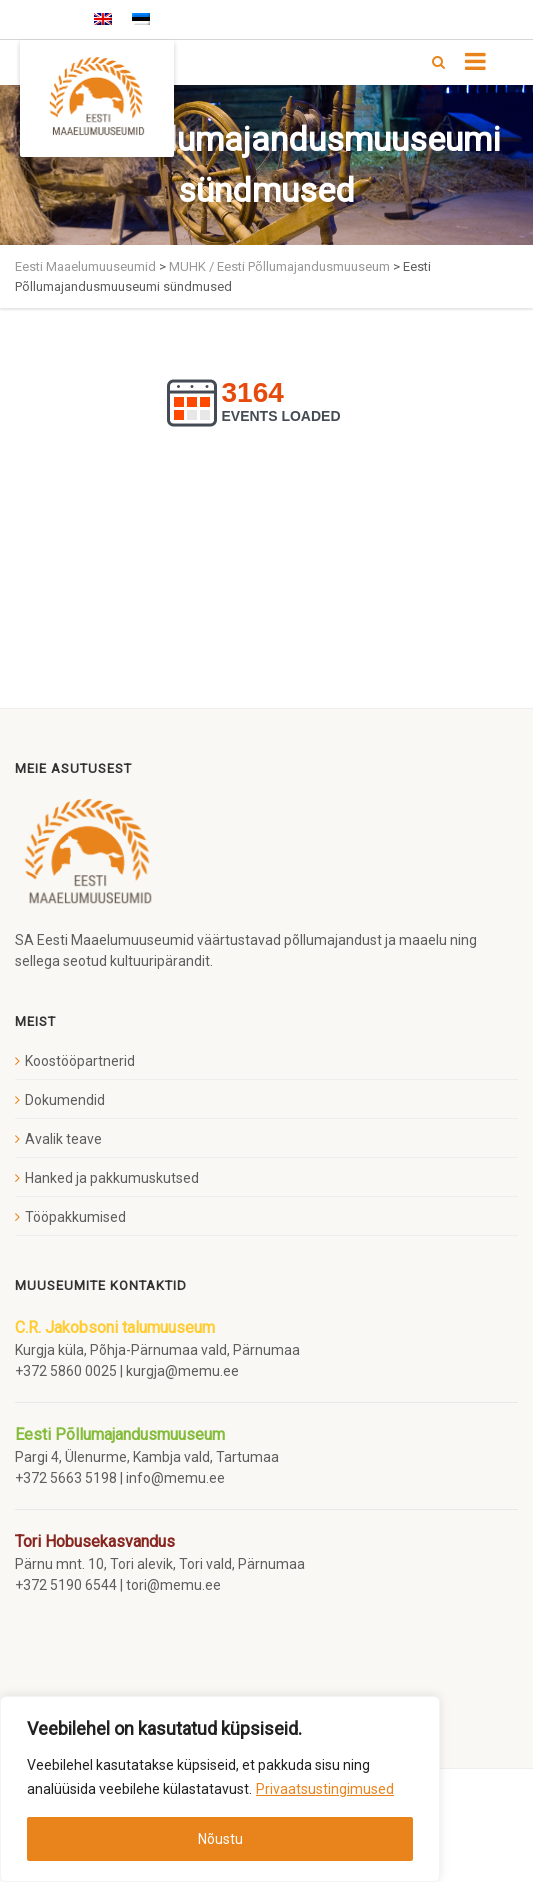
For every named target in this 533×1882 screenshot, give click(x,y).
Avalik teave (63, 1139)
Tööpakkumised (75, 1217)
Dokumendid (65, 1100)
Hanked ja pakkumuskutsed (112, 1178)
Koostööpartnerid (80, 1061)
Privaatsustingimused (325, 1789)
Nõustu (220, 1839)
